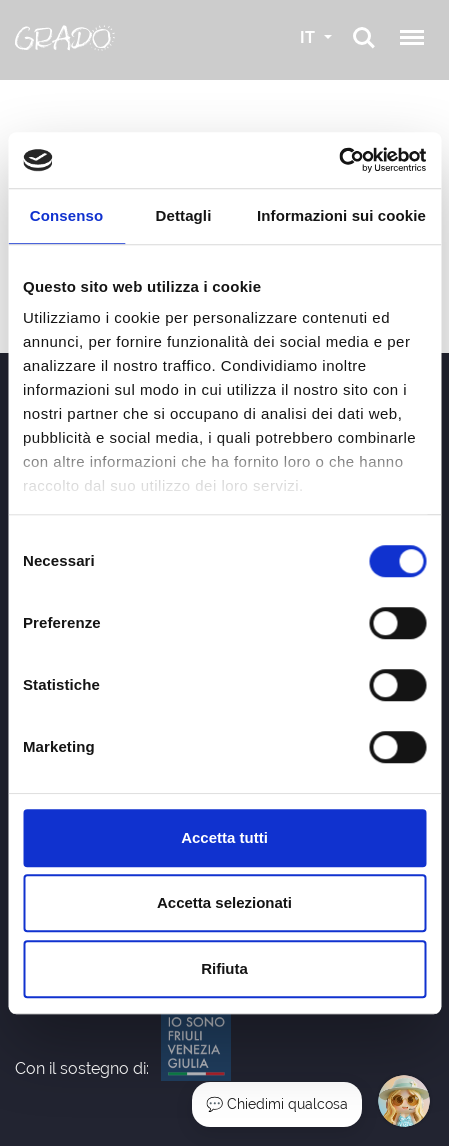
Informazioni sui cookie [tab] (341, 215)
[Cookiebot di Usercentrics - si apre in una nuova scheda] (338, 160)
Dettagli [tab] (184, 215)
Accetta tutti (224, 837)
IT (309, 37)
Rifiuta (224, 968)
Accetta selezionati (224, 902)
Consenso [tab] (66, 215)
